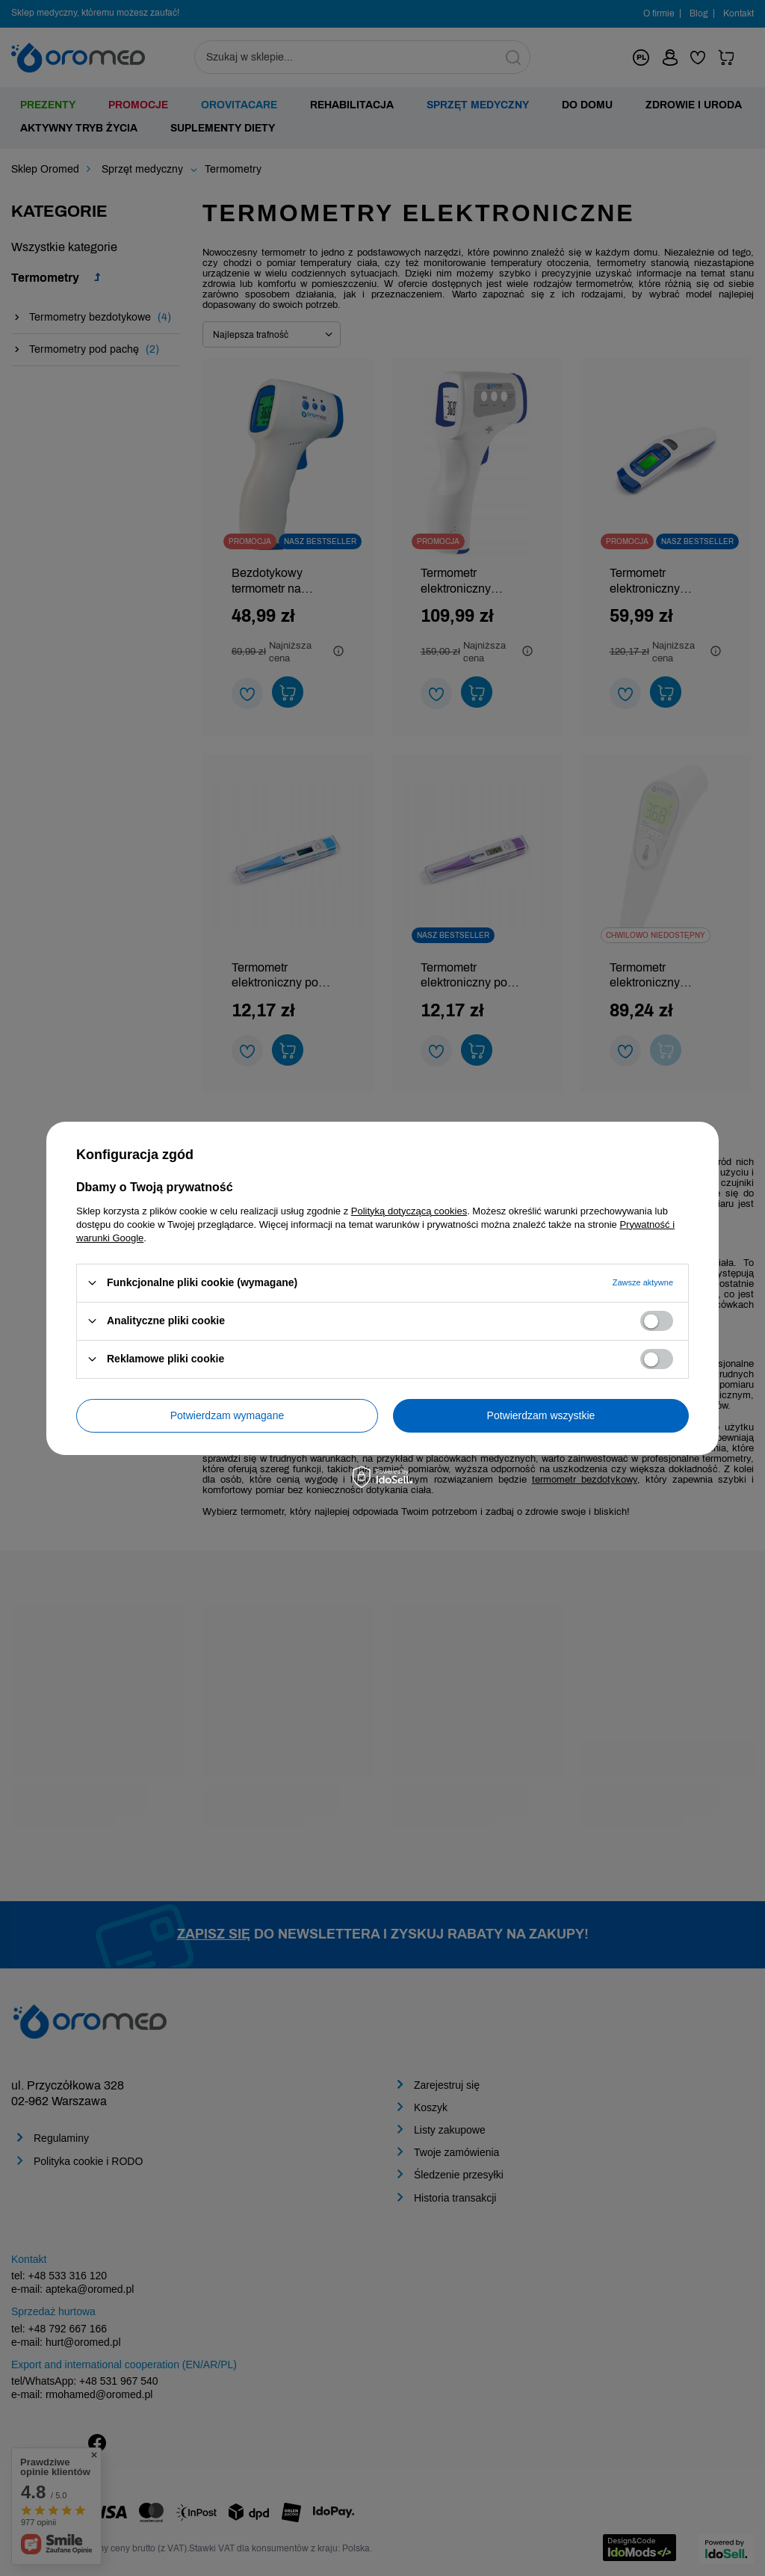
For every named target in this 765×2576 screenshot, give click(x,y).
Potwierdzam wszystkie (541, 1415)
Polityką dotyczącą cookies (409, 1210)
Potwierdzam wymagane (227, 1415)
